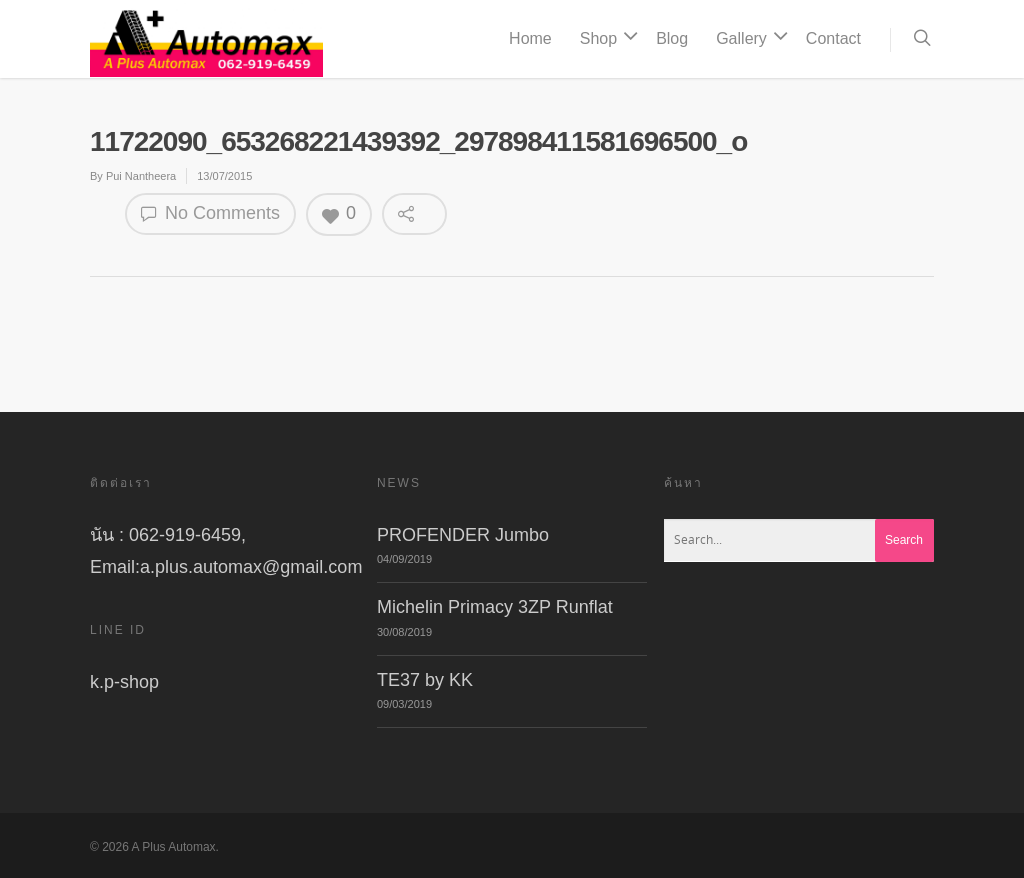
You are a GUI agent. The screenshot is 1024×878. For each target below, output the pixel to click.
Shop (606, 39)
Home (530, 38)
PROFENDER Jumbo (463, 535)
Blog (672, 38)
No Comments (210, 213)
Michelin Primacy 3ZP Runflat (495, 607)
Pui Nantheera (141, 176)
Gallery (749, 39)
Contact (833, 38)
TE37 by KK (425, 680)
